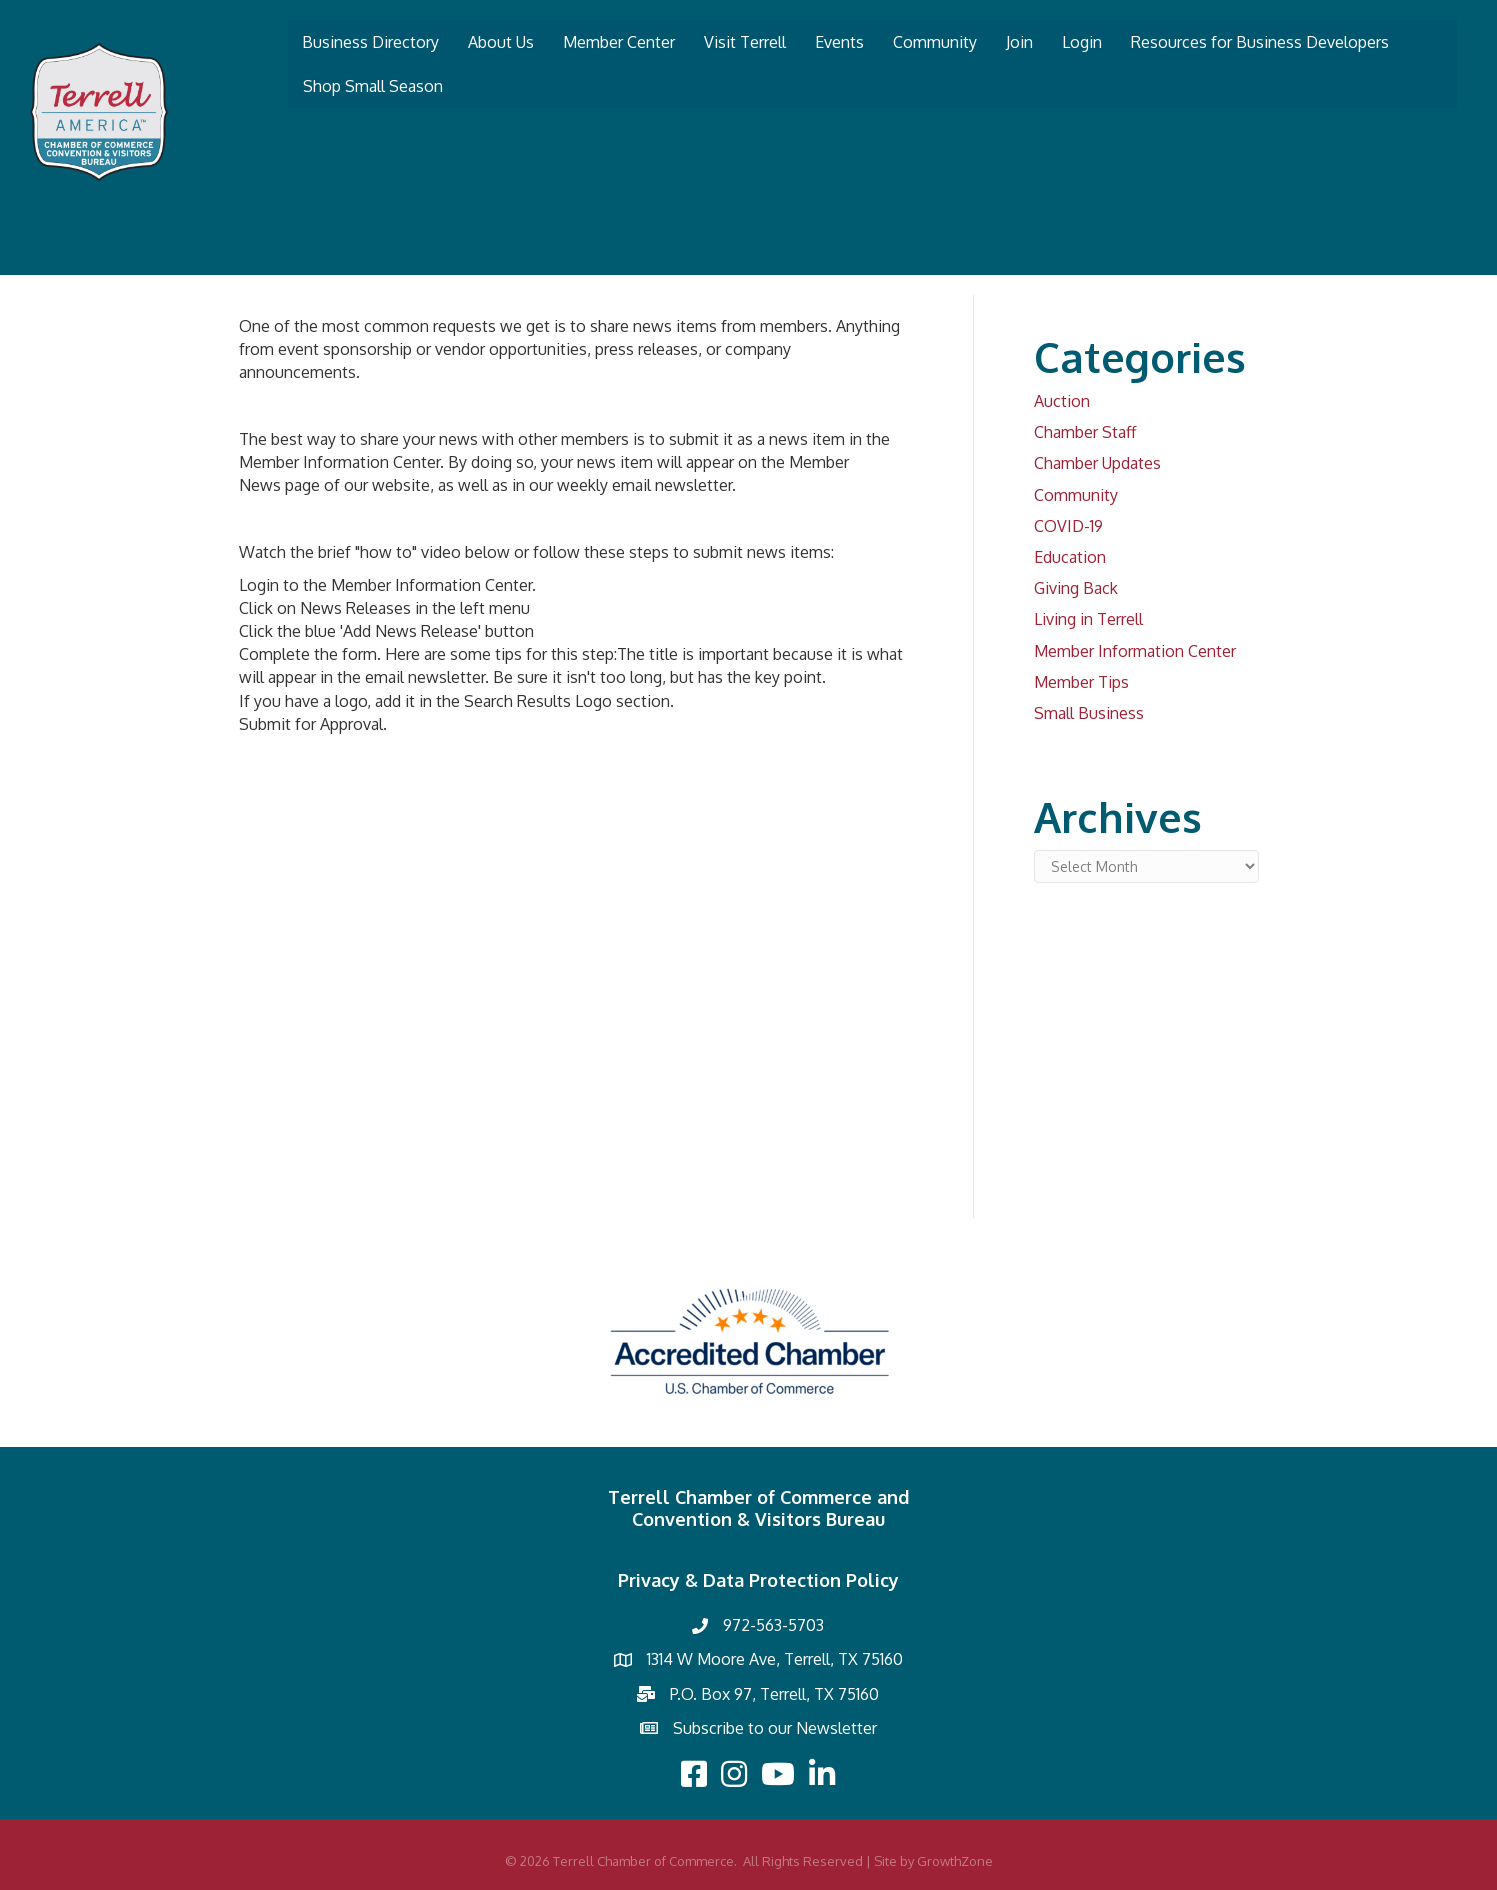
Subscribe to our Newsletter (775, 1728)
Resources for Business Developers (1260, 42)
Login (1082, 42)
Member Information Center (1135, 651)
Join (1019, 42)
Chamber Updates (1097, 463)
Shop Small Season (373, 86)
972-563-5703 (773, 1625)
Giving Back (1076, 588)
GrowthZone (955, 1861)
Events (839, 42)
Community (935, 42)
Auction (1062, 401)
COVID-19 (1068, 526)
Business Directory (370, 42)
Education (1070, 557)
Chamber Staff (1085, 432)
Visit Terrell (745, 42)
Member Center (619, 42)
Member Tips (1081, 682)
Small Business (1089, 713)
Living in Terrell (1088, 619)
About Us (501, 42)
